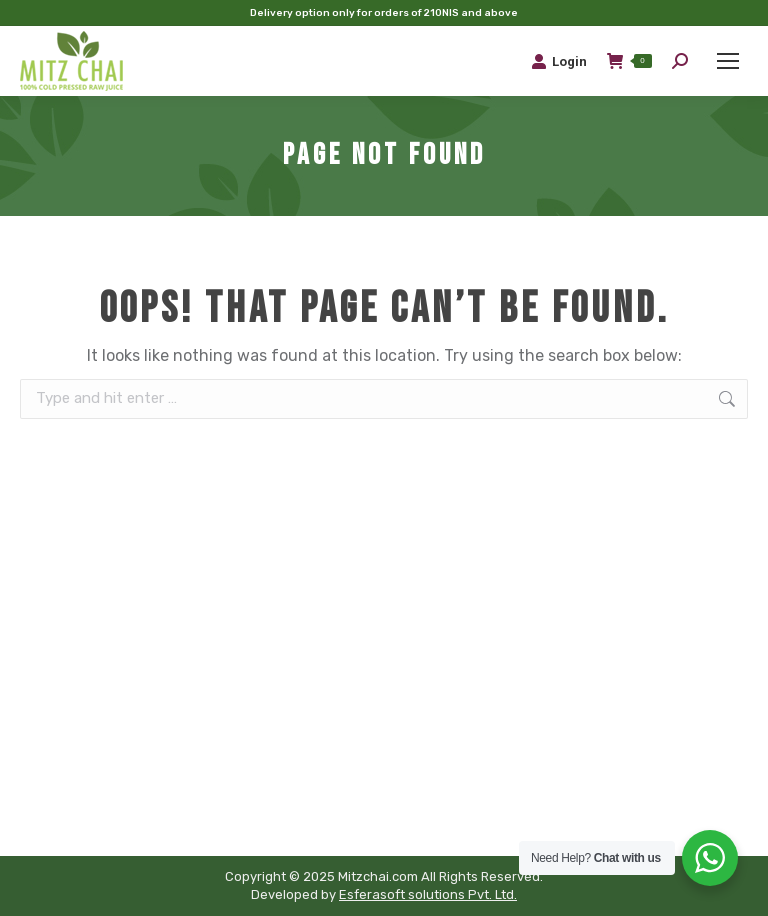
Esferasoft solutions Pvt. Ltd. (428, 894)
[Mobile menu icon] (728, 61)
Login (559, 61)
